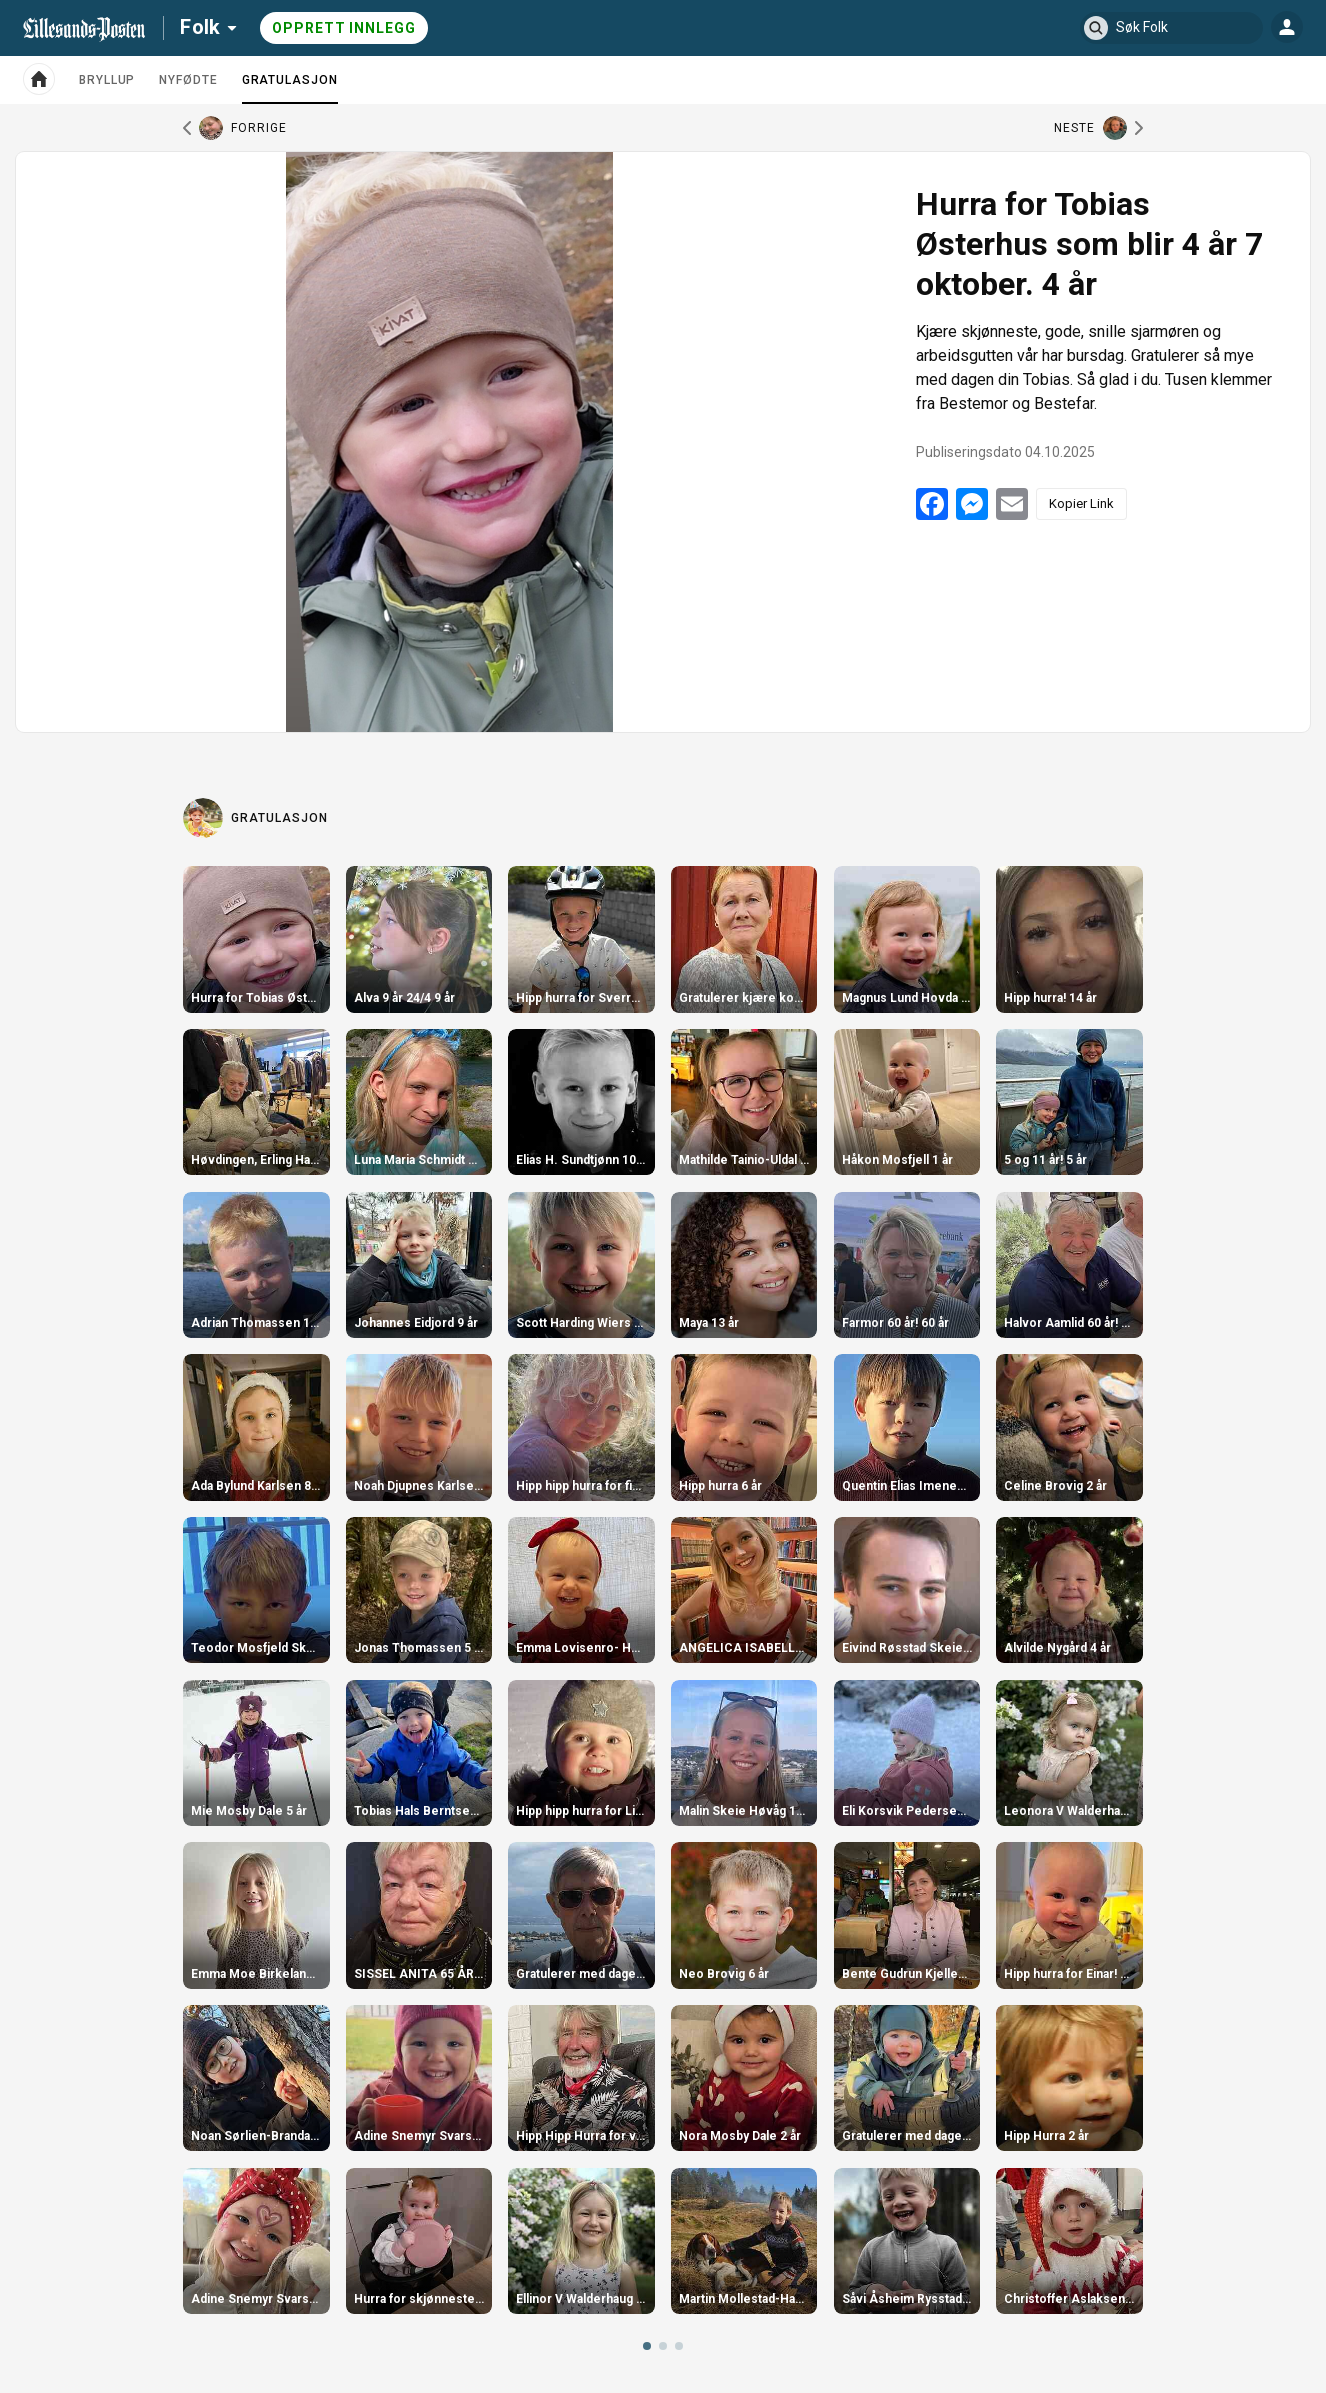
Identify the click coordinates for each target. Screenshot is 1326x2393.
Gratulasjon (290, 88)
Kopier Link (1081, 503)
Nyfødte (188, 80)
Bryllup (107, 80)
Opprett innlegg (344, 28)
